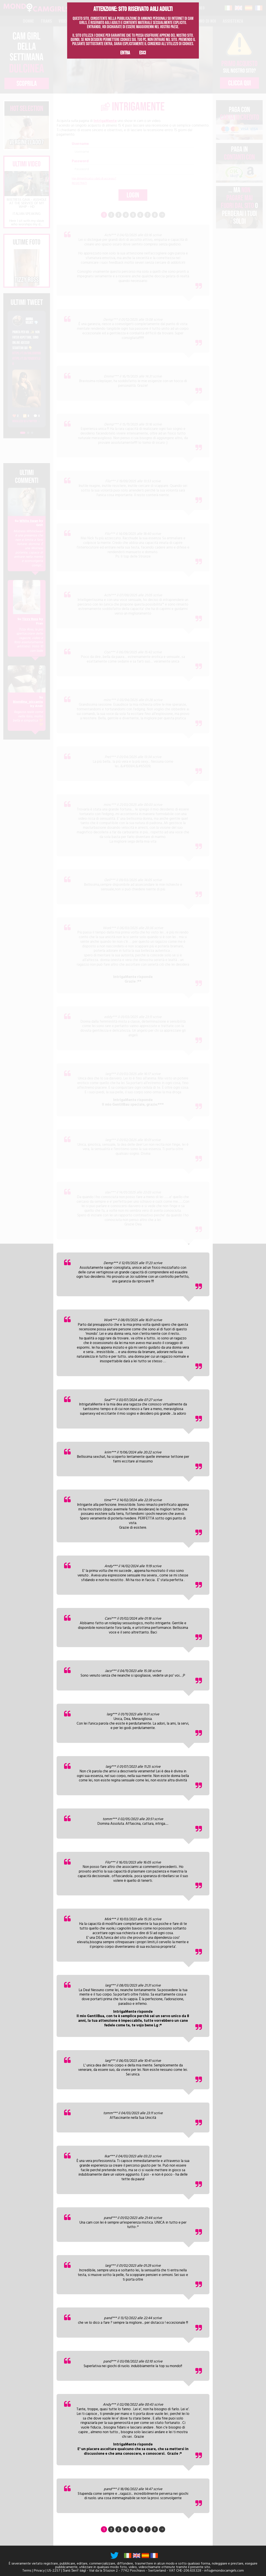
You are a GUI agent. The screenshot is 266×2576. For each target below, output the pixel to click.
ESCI (142, 52)
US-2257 (53, 2571)
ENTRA (125, 52)
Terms (26, 2571)
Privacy (39, 2571)
